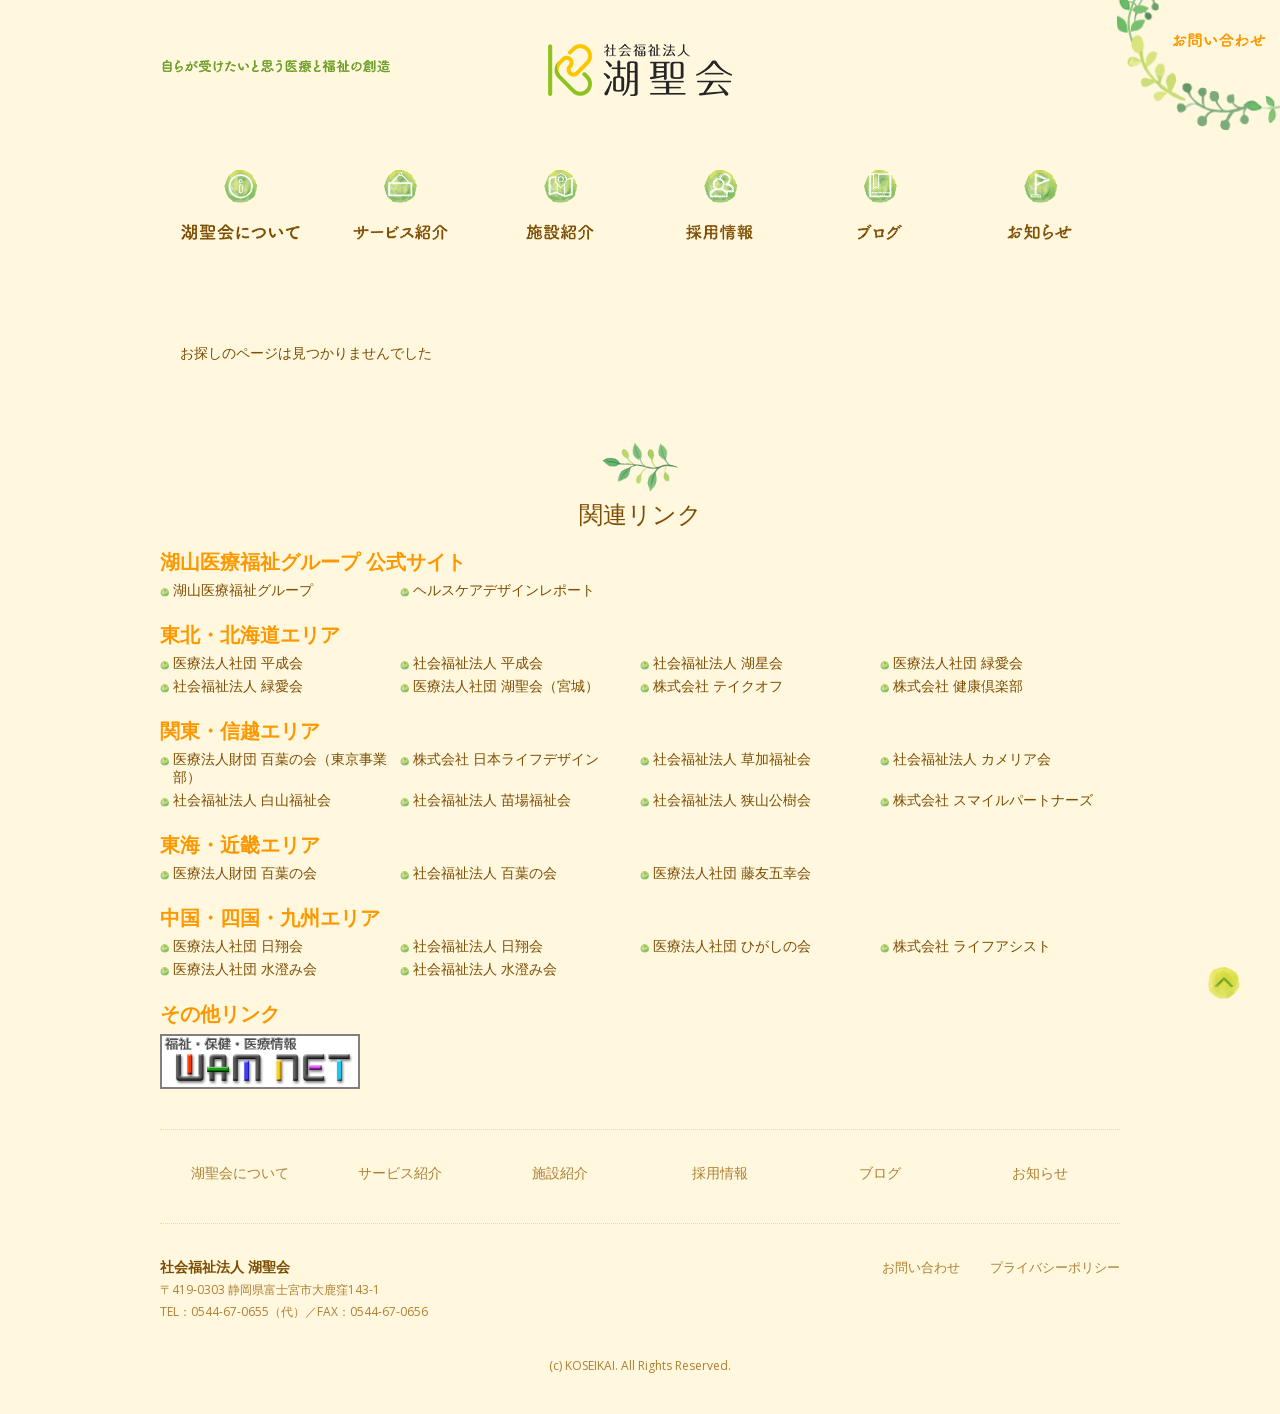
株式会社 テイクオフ (718, 686)
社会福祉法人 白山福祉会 (252, 800)
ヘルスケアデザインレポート (504, 590)
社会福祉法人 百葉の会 (485, 873)
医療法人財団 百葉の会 (245, 873)
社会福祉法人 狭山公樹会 (732, 800)
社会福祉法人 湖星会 (718, 663)
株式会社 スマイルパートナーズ (993, 800)
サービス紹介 (400, 1173)
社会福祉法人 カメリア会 (972, 759)
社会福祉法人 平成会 (478, 663)
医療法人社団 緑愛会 (958, 663)
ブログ (880, 1173)
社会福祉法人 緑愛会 (238, 686)
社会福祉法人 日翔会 (478, 946)
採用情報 (720, 1173)
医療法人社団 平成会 (238, 663)
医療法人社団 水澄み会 (245, 969)
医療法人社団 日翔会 (238, 946)
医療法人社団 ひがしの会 (732, 946)
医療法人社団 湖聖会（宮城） (506, 686)
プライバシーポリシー (1055, 1267)
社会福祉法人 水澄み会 (485, 969)
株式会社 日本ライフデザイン (506, 759)
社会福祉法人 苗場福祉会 (492, 800)
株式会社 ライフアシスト (972, 946)
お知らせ (1040, 1173)
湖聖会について (240, 1173)
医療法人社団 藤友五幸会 (732, 873)
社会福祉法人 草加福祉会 (732, 759)
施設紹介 (560, 1173)
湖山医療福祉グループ (243, 590)
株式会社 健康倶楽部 (958, 686)
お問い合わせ (921, 1267)
